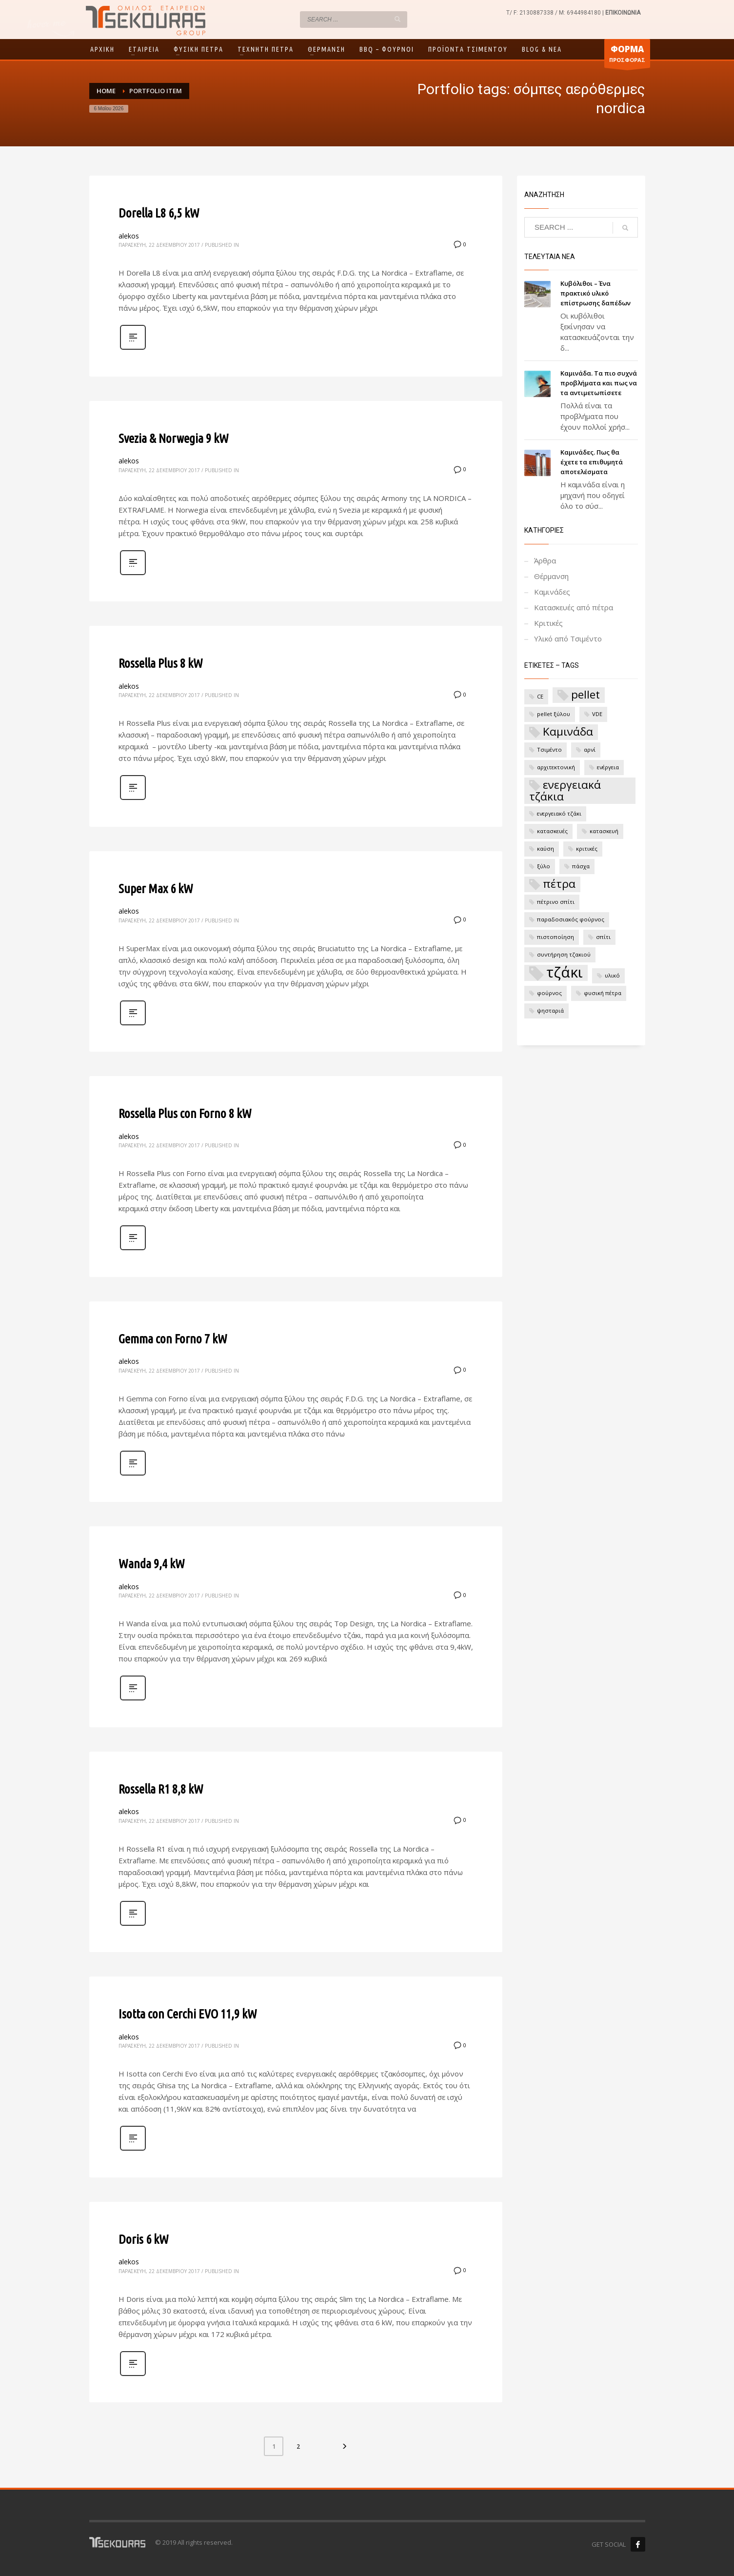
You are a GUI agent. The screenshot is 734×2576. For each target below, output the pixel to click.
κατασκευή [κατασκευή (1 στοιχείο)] (604, 831)
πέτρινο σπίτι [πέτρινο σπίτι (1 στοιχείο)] (556, 901)
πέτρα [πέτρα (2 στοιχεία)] (559, 884)
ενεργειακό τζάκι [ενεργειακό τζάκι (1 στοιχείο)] (559, 813)
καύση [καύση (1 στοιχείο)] (545, 848)
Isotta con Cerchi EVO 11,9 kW (188, 2014)
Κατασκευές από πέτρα (573, 607)
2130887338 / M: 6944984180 (560, 12)
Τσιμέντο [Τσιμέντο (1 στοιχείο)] (549, 749)
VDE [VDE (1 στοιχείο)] (597, 714)
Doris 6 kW (144, 2239)
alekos (129, 235)
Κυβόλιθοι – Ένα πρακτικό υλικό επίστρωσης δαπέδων (595, 293)
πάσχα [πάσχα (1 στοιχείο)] (581, 866)
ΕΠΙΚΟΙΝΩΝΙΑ (622, 12)
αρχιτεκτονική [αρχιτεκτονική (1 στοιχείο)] (556, 767)
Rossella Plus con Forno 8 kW (185, 1113)
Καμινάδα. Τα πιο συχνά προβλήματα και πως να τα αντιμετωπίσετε (598, 383)
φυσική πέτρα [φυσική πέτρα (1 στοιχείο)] (602, 993)
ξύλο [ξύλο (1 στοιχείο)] (543, 866)
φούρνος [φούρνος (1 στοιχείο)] (549, 993)
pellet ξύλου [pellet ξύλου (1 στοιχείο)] (553, 714)
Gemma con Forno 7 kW (173, 1339)
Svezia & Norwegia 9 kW (174, 438)
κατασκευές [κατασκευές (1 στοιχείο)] (552, 831)
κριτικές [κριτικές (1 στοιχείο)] (586, 848)
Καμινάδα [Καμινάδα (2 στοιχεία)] (568, 731)
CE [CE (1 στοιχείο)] (540, 696)
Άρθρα (545, 560)
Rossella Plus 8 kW (161, 663)
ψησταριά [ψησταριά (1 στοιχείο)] (550, 1010)
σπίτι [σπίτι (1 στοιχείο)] (603, 936)
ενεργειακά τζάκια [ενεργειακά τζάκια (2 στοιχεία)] (565, 791)
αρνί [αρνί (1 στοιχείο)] (589, 749)
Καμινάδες (552, 592)
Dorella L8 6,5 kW (159, 213)
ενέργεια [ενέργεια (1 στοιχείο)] (608, 767)
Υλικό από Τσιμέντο (568, 638)
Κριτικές (548, 623)
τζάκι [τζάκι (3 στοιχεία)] (564, 973)
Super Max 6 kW (156, 888)
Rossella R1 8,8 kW (161, 1789)
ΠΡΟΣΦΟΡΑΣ (627, 55)
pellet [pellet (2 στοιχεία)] (585, 694)
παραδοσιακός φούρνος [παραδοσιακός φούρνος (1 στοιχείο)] (570, 919)
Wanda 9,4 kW (152, 1564)
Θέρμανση (551, 576)
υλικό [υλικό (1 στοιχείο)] (612, 975)
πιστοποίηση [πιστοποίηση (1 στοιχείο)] (555, 936)
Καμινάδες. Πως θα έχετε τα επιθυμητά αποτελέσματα (591, 462)
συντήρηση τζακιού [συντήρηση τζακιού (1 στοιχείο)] (564, 954)
